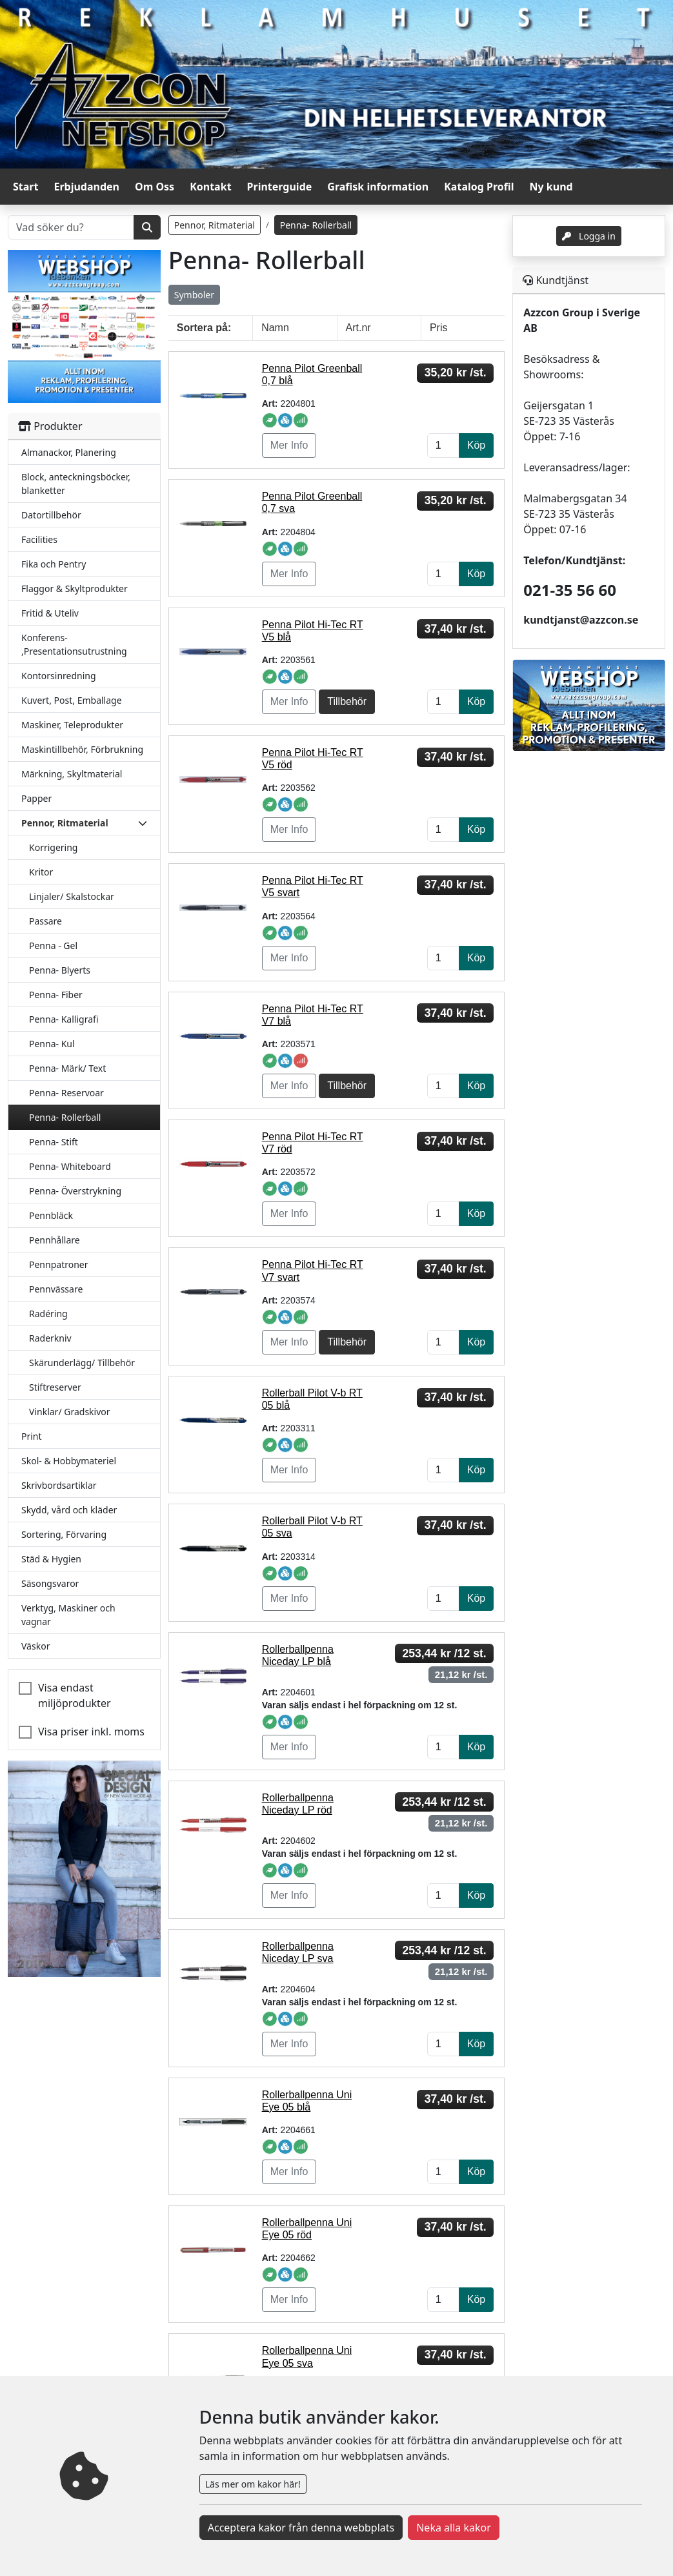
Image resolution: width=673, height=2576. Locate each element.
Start (25, 186)
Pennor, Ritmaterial (214, 225)
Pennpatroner (58, 1264)
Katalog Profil (479, 186)
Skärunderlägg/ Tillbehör (82, 1362)
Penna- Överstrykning (75, 1191)
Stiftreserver (55, 1387)
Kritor (41, 872)
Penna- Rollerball (65, 1117)
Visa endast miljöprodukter (74, 1695)
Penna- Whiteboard (70, 1166)
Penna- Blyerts (59, 970)
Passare (45, 921)
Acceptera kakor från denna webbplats (301, 2527)
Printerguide (279, 186)
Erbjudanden (86, 186)
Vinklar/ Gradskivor (69, 1412)
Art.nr (358, 327)
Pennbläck (51, 1215)
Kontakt (210, 186)
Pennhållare (54, 1240)
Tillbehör (347, 701)
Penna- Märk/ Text (67, 1068)
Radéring (48, 1313)
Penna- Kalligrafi (63, 1019)
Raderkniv (50, 1338)
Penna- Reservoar (66, 1093)
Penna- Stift (53, 1142)
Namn (275, 327)
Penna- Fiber (56, 994)
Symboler (194, 295)
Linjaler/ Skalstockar (71, 896)
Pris (439, 327)
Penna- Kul (52, 1044)
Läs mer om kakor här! (253, 2484)
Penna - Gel (53, 945)
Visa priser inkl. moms (91, 1731)
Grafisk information (377, 186)
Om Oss (154, 186)
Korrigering (53, 847)
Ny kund (551, 186)
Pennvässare (56, 1289)
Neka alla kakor (453, 2527)
